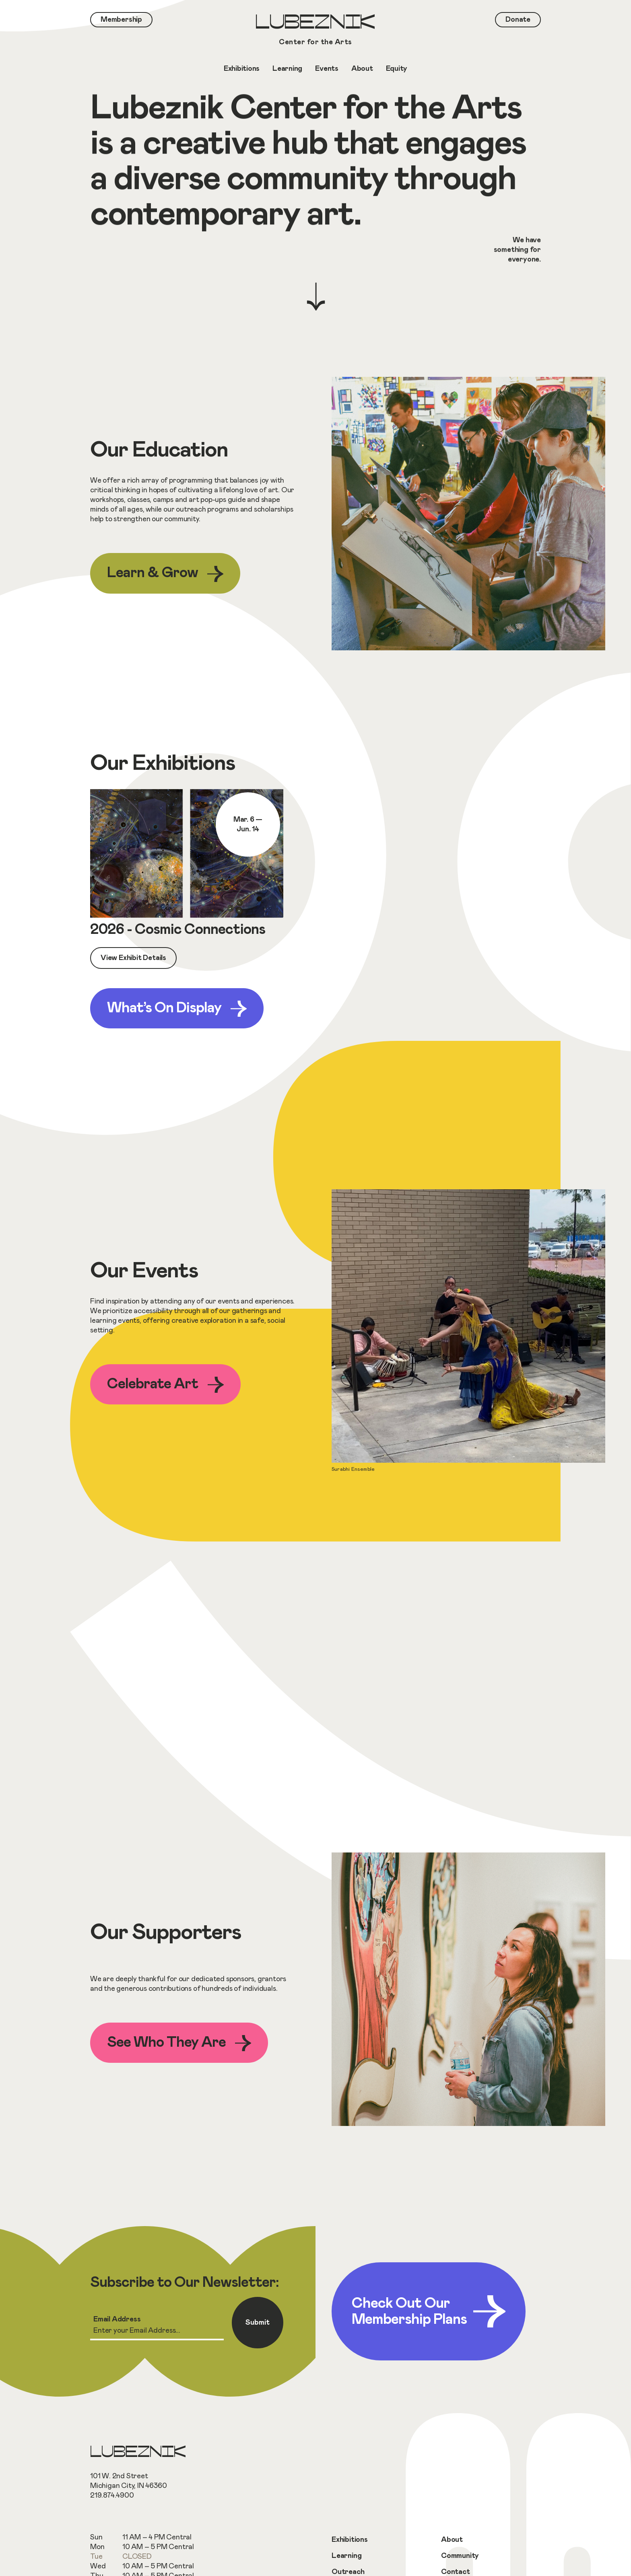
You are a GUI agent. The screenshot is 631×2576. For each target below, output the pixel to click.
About (452, 2539)
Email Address (116, 2319)
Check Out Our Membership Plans (428, 2311)
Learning (346, 2556)
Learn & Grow (165, 573)
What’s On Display (177, 1009)
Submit (257, 2322)
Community (460, 2556)
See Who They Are (179, 2043)
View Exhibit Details (133, 958)
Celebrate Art (165, 1385)
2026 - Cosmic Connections (177, 929)
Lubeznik (315, 30)
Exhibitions (350, 2539)
